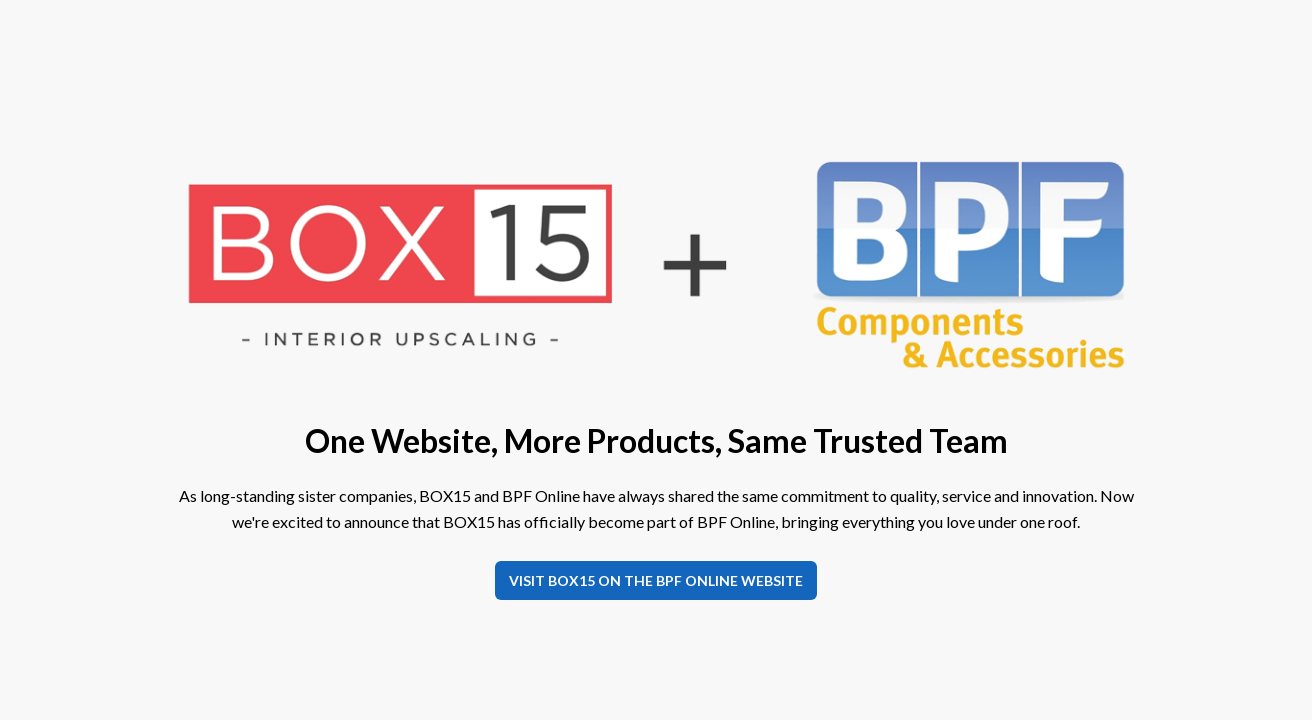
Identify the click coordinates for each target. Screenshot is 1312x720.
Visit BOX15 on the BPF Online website (656, 580)
